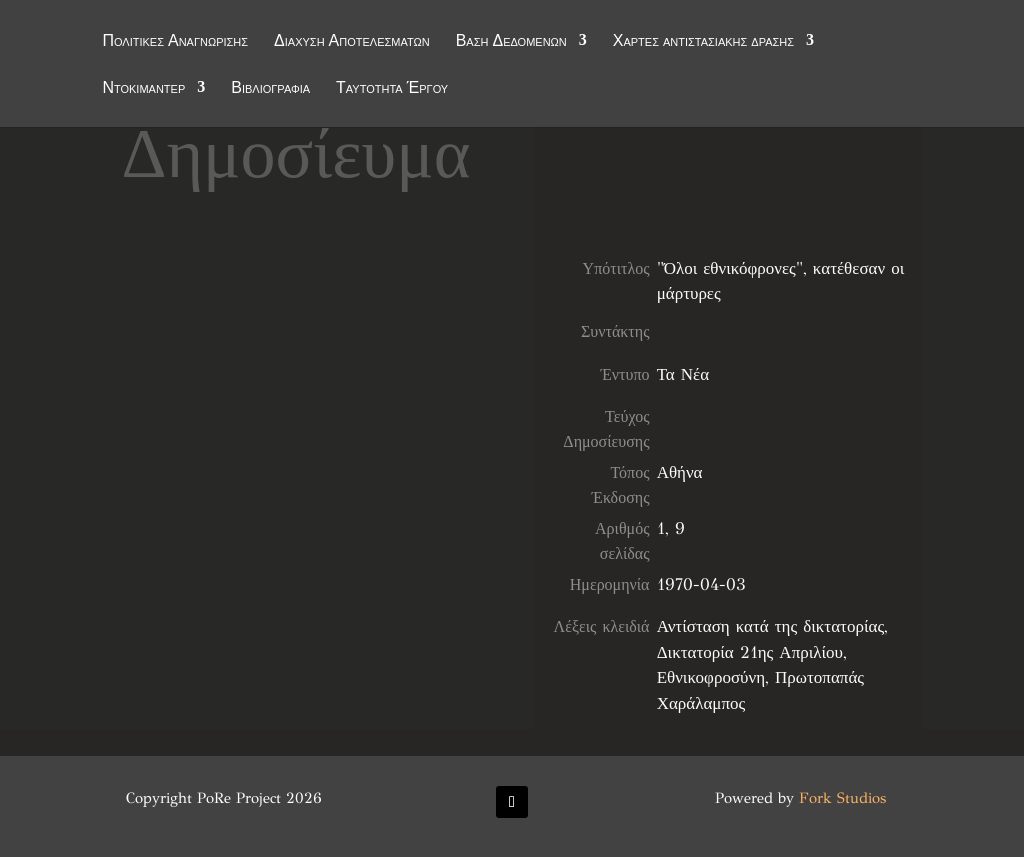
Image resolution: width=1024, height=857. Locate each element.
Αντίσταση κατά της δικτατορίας (771, 626)
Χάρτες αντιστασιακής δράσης (703, 42)
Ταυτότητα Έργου (392, 89)
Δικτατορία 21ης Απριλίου (750, 652)
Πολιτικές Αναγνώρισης (175, 42)
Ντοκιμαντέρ (143, 89)
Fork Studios (842, 798)
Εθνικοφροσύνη (711, 677)
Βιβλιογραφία (270, 89)
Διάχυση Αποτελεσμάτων (352, 42)
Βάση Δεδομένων (511, 42)
